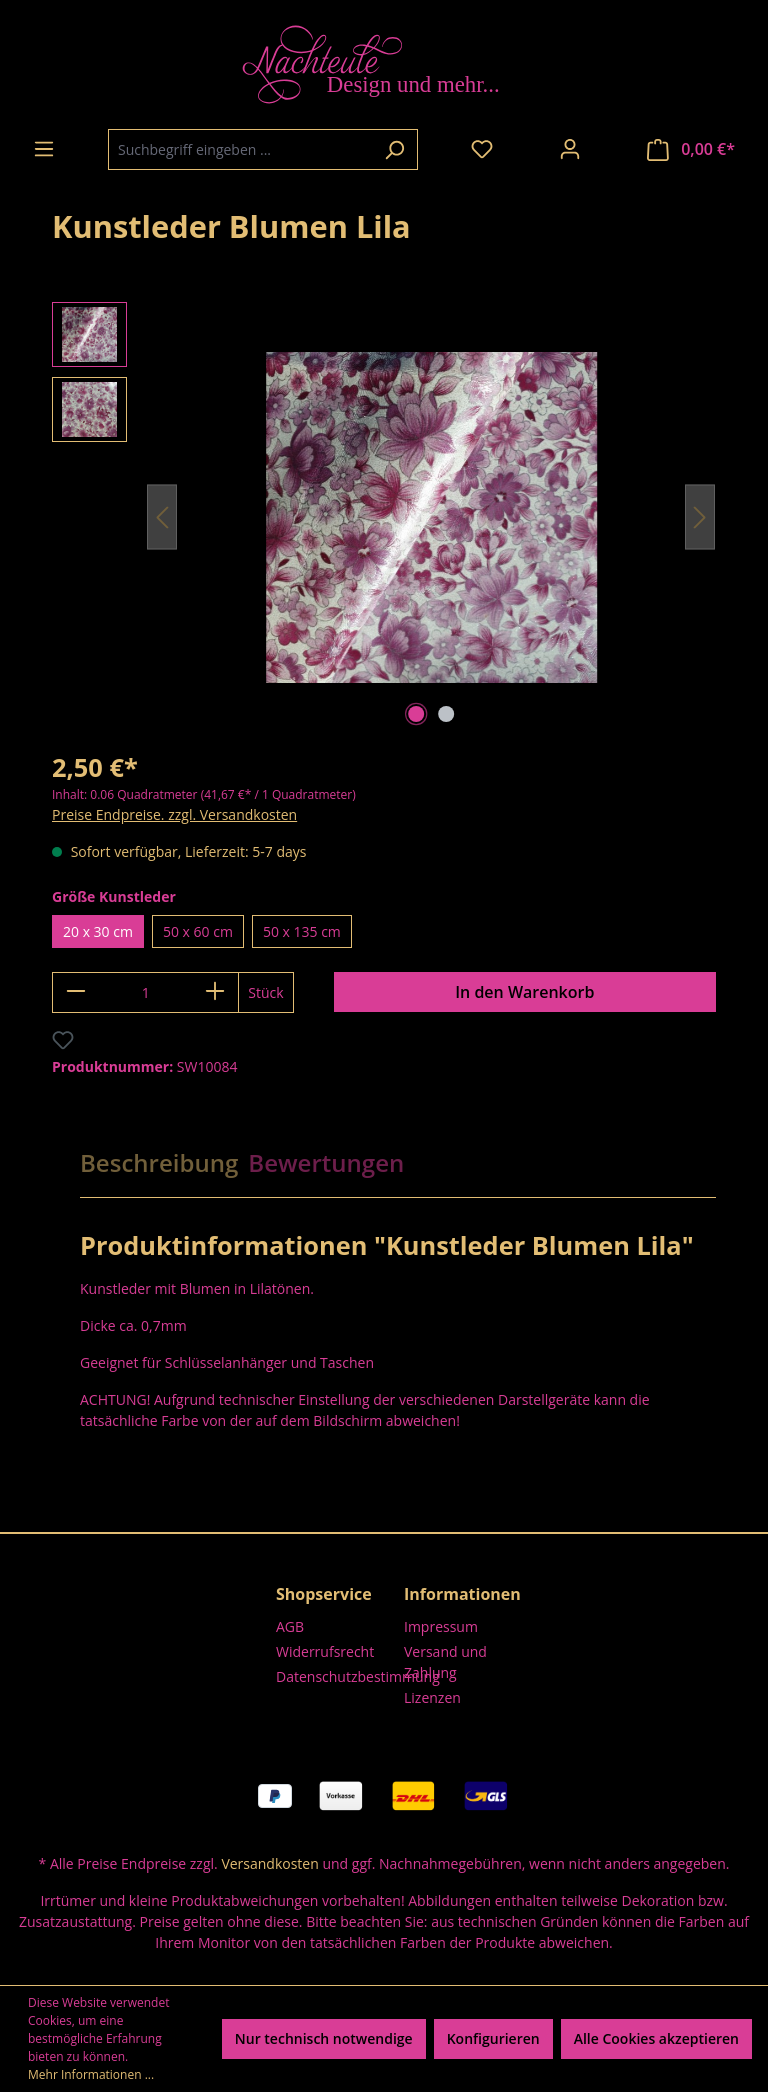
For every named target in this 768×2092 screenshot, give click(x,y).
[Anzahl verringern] (75, 992)
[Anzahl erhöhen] (215, 992)
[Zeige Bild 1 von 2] (416, 714)
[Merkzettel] (482, 149)
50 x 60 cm (198, 931)
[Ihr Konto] (570, 149)
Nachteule (683, 216)
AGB (290, 1626)
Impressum (441, 1626)
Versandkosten (269, 1863)
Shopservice (324, 1594)
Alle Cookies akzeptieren (656, 2038)
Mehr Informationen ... (91, 2074)
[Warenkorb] (691, 149)
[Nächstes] (700, 517)
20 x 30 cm (98, 931)
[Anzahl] (145, 992)
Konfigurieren (493, 2038)
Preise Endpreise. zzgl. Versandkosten (174, 814)
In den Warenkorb (524, 992)
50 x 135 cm (302, 931)
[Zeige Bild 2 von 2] (446, 714)
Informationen (462, 1594)
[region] (384, 517)
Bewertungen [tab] (326, 1162)
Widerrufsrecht (325, 1651)
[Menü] (44, 149)
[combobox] (240, 149)
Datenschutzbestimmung (358, 1676)
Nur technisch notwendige (324, 2038)
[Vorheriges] (162, 517)
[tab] (159, 1163)
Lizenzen (432, 1697)
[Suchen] (394, 149)
